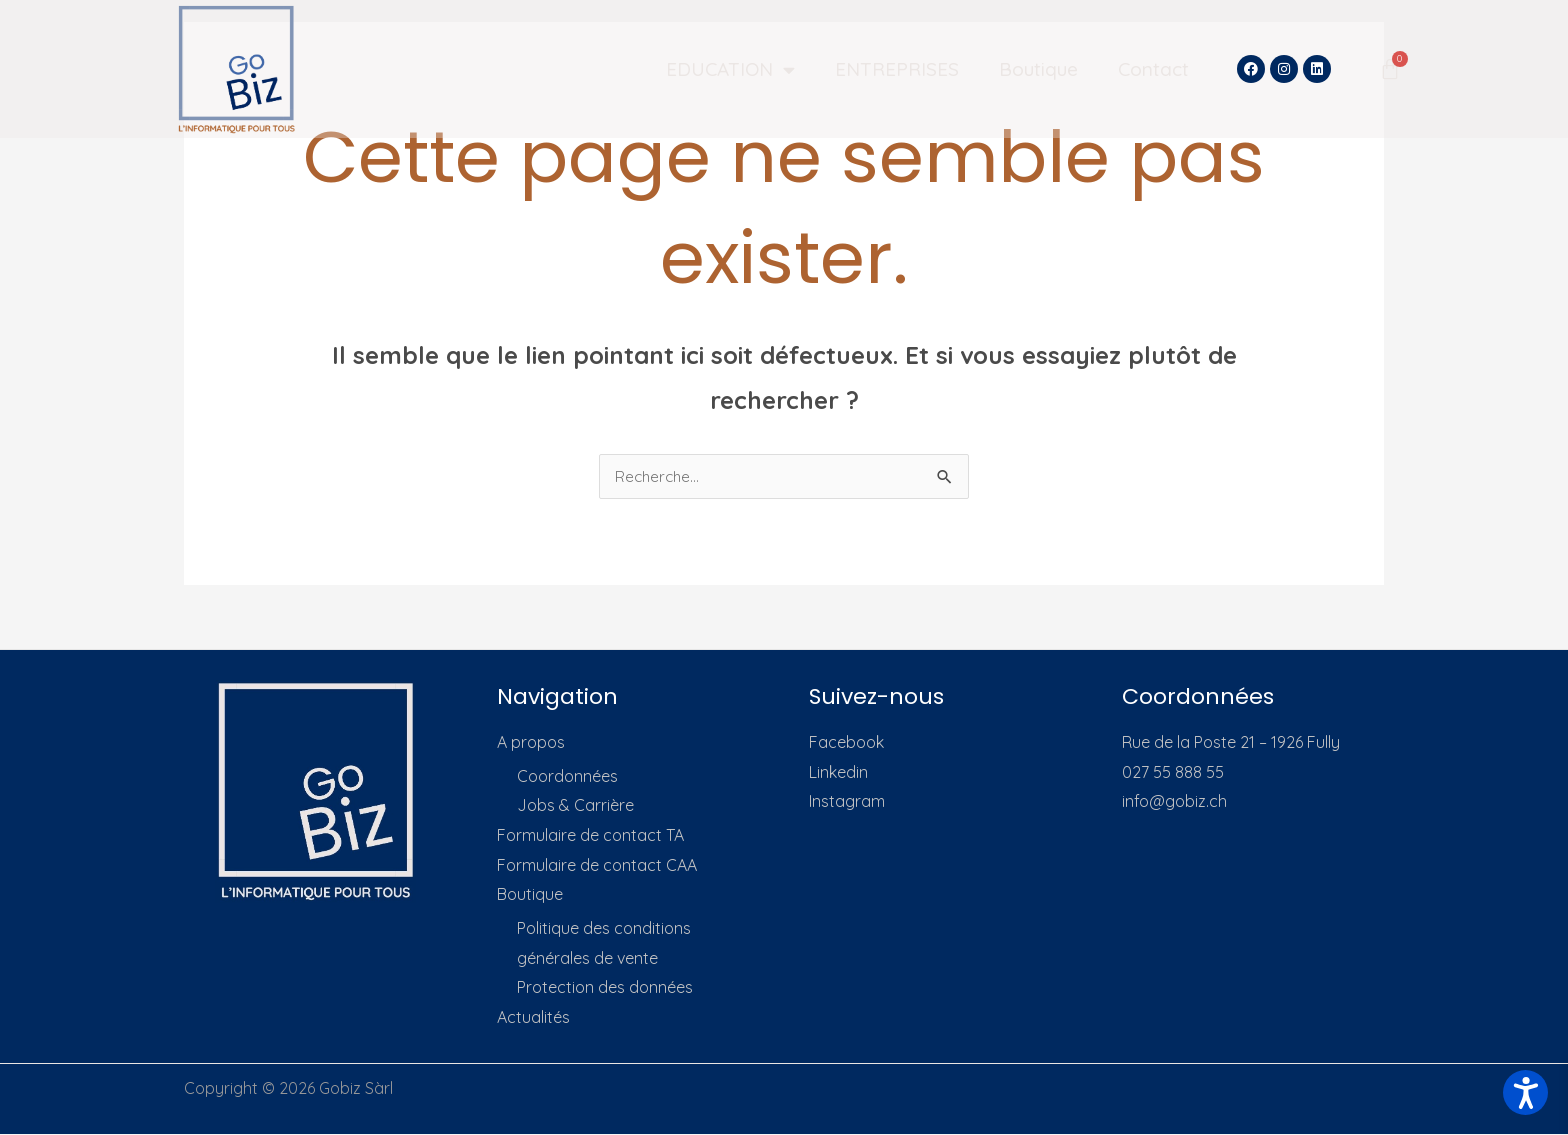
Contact (1153, 69)
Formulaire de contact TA (590, 836)
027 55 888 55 (1173, 773)
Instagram (847, 802)
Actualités (533, 1018)
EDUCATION (730, 69)
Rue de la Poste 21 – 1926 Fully (1231, 743)
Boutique (1038, 69)
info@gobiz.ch (1174, 802)
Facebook (846, 743)
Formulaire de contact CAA (597, 866)
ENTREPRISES (897, 69)
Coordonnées (567, 777)
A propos (531, 743)
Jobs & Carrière (575, 806)
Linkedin (838, 773)
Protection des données (605, 989)
